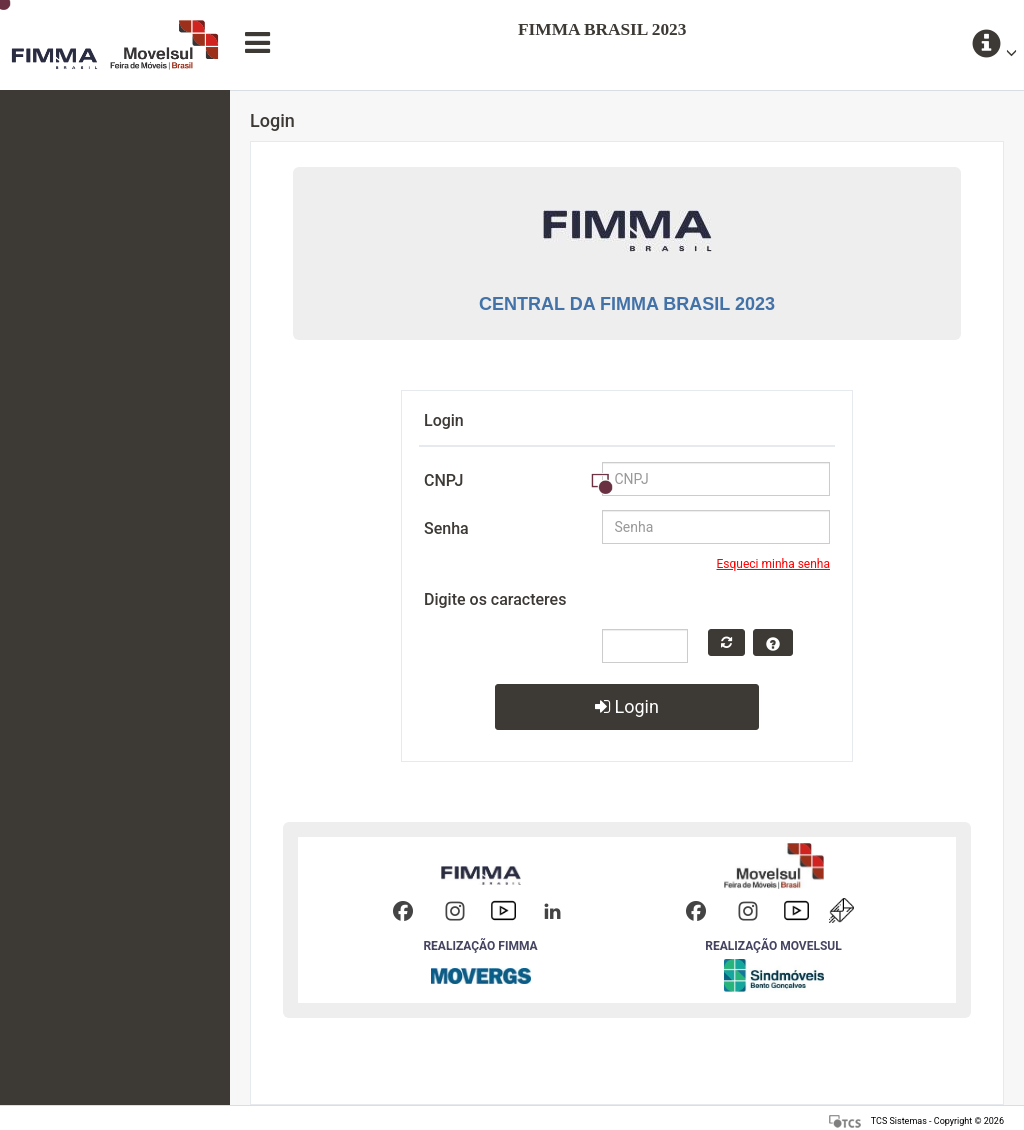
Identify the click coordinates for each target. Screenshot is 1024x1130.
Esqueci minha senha (774, 564)
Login (627, 706)
